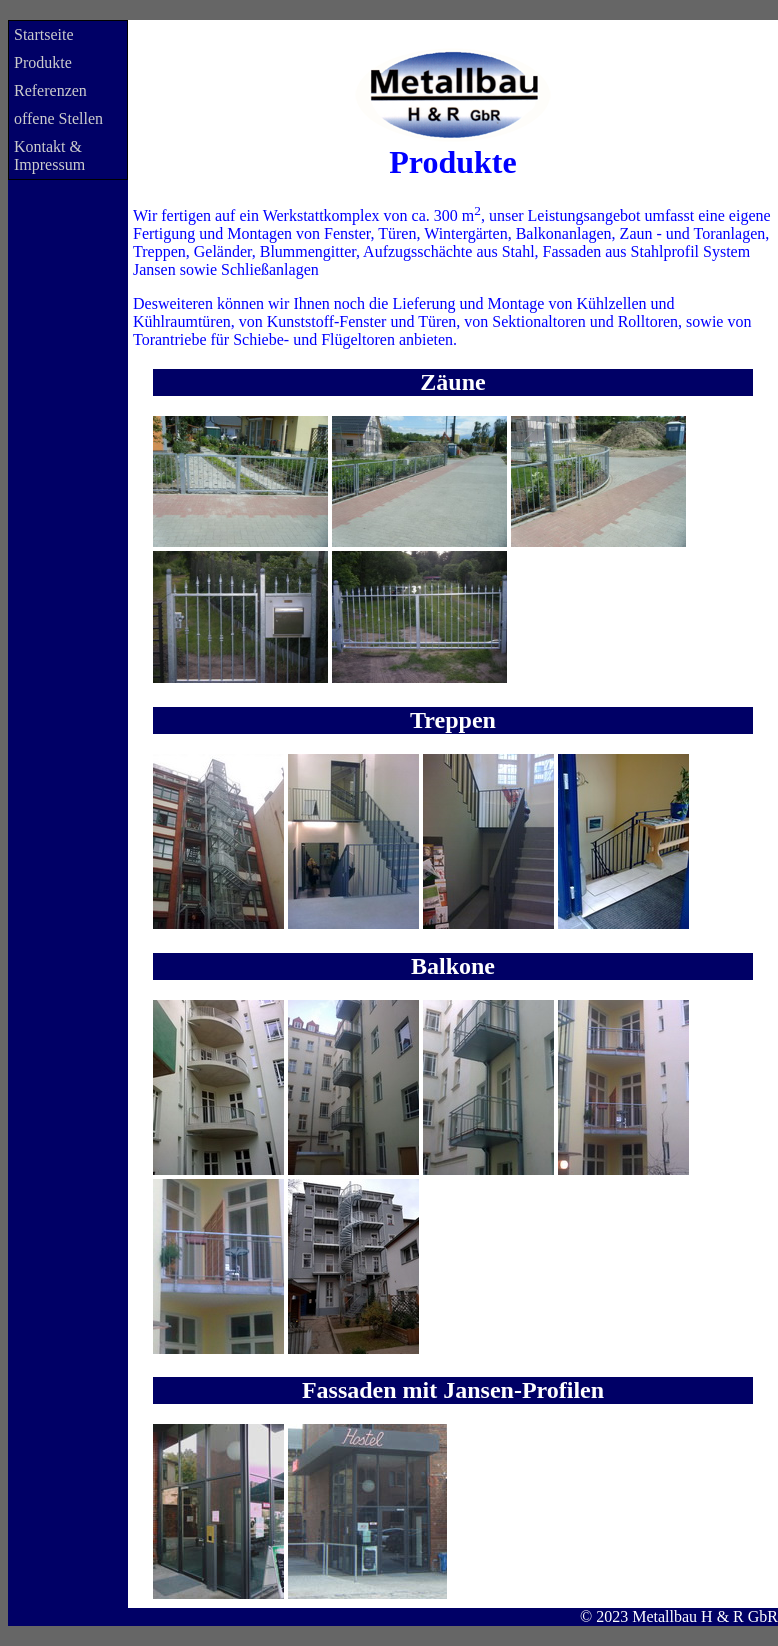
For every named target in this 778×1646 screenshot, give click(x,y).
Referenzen (50, 90)
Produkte (43, 62)
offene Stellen (58, 118)
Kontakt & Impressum (49, 155)
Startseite (44, 34)
